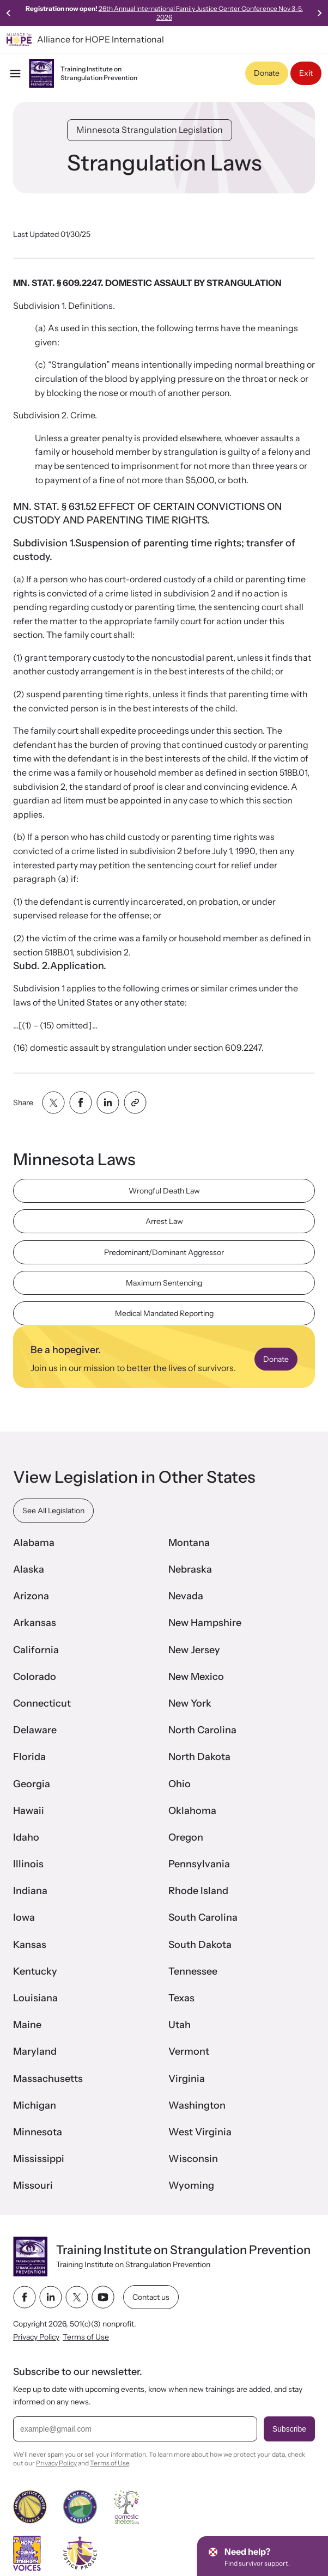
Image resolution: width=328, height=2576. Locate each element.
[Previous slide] (8, 13)
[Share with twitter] (53, 1102)
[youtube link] (103, 2296)
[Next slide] (319, 13)
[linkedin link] (50, 2296)
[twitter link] (76, 2296)
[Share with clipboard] (135, 1102)
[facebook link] (24, 2296)
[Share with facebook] (80, 1102)
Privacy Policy (36, 2337)
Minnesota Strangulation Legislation (149, 129)
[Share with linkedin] (107, 1102)
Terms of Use (86, 2337)
